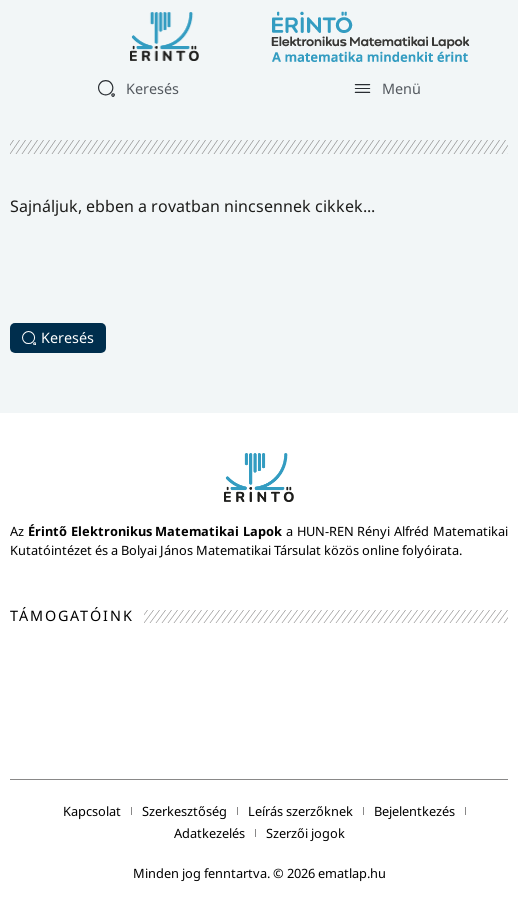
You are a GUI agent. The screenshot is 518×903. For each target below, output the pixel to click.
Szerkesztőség (184, 811)
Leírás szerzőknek (300, 811)
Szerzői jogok (305, 833)
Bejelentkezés (414, 811)
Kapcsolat (92, 811)
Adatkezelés (209, 833)
